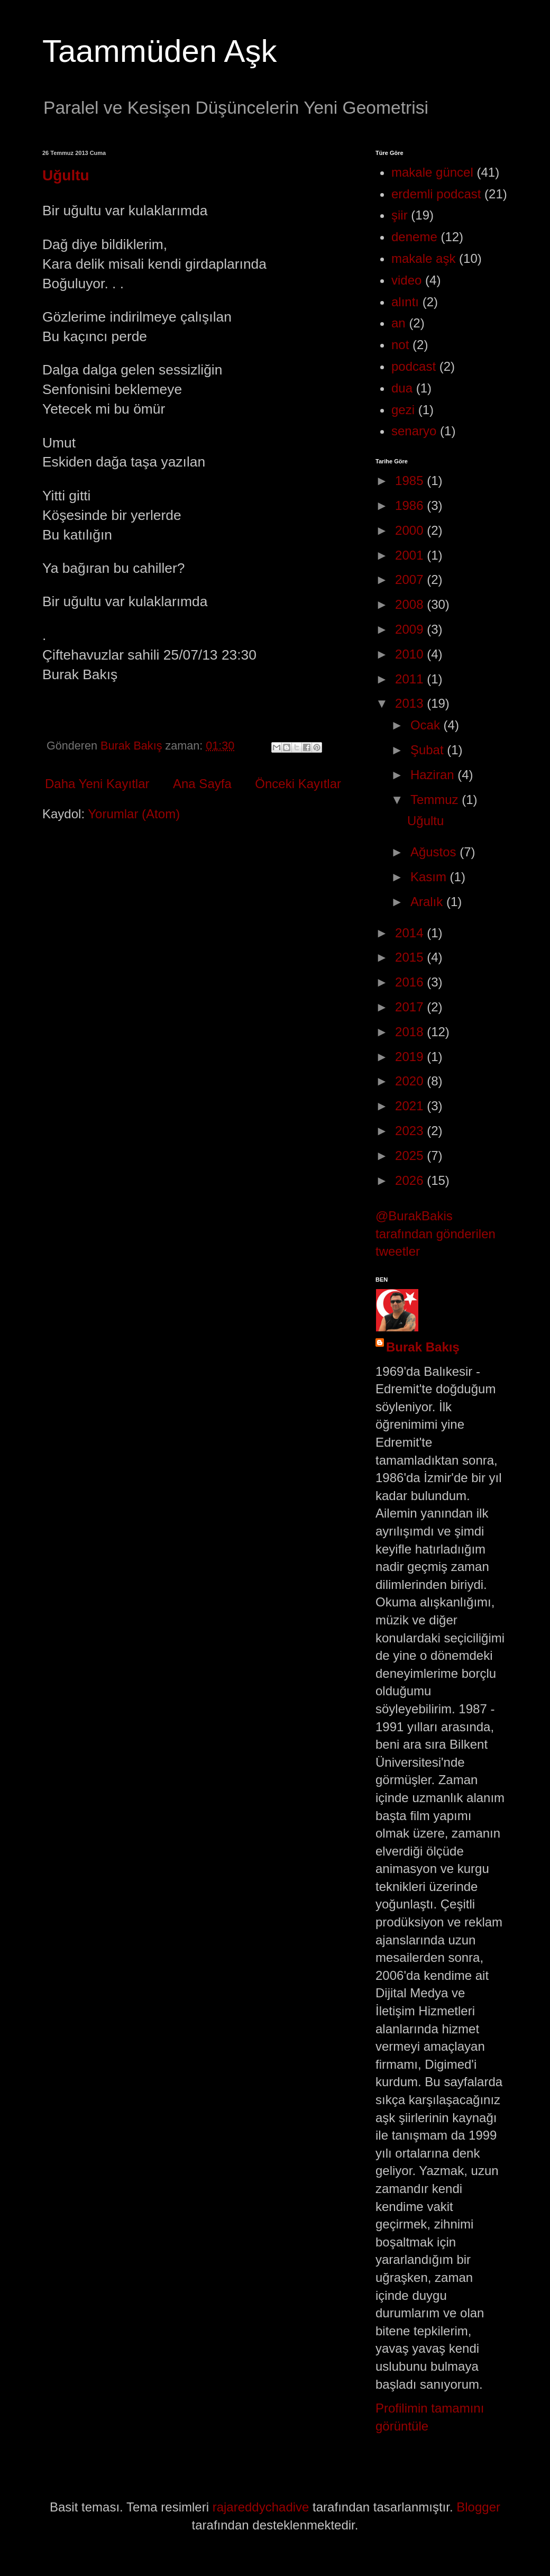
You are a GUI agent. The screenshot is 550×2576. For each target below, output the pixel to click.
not (400, 344)
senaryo (413, 431)
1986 (411, 505)
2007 (411, 579)
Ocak (427, 725)
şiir (399, 215)
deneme (414, 237)
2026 (411, 1180)
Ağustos (435, 852)
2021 (411, 1106)
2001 (411, 555)
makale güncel (432, 172)
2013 (411, 703)
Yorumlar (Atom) (134, 814)
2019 (411, 1056)
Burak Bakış (423, 1347)
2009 (411, 629)
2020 (411, 1081)
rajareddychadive (261, 2507)
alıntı (405, 302)
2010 (411, 654)
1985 (411, 480)
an (398, 323)
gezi (403, 410)
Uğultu (65, 175)
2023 (411, 1130)
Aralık (428, 901)
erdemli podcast (436, 194)
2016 (411, 982)
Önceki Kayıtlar (298, 784)
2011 (411, 679)
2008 (411, 604)
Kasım (430, 877)
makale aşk (423, 258)
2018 (411, 1032)
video (406, 280)
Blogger (478, 2507)
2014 (411, 933)
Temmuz (436, 799)
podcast (413, 366)
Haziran (433, 775)
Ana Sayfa (202, 784)
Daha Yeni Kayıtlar (97, 784)
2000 (411, 530)
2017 (411, 1007)
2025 (411, 1155)
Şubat (428, 750)
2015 (411, 957)
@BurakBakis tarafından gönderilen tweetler (435, 1233)
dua (401, 388)
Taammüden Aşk (159, 51)
